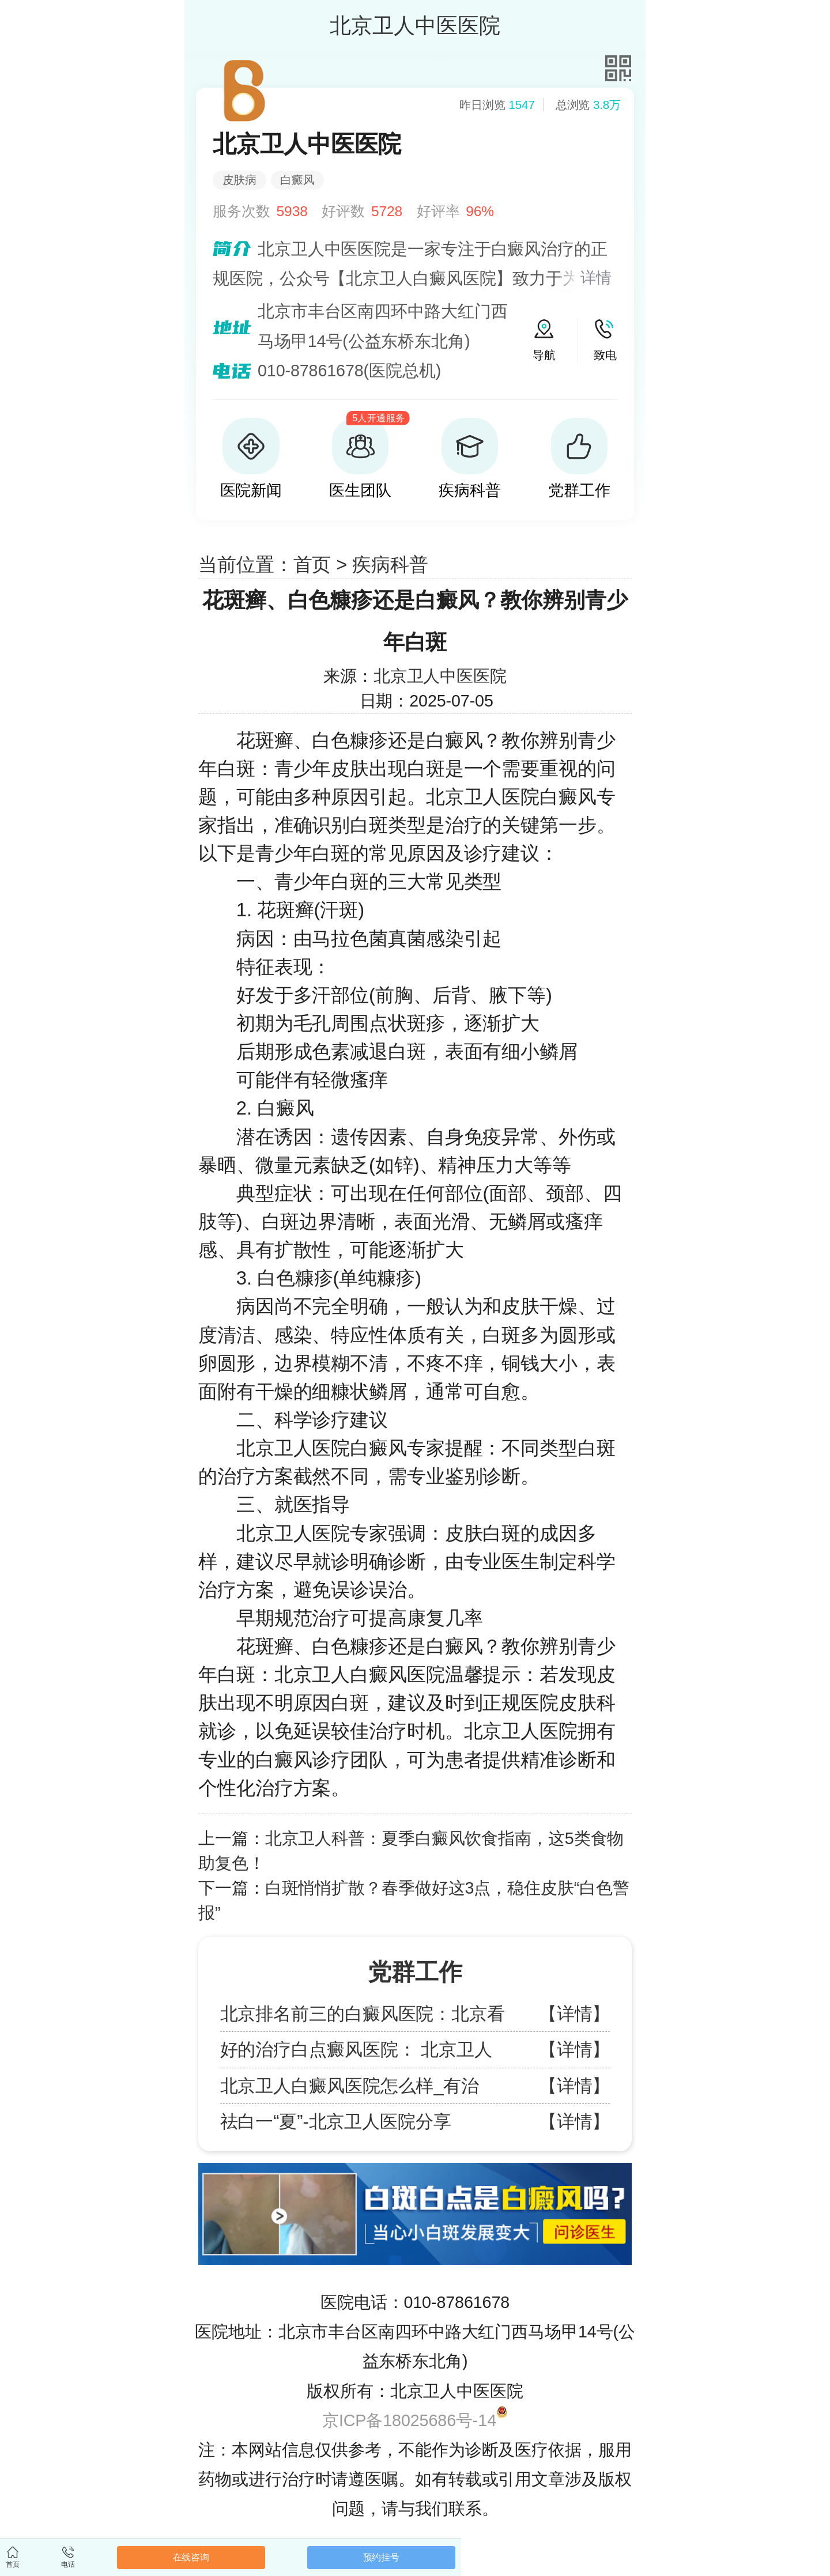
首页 (312, 564)
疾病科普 (390, 564)
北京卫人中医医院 (440, 676)
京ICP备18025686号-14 (409, 2420)
